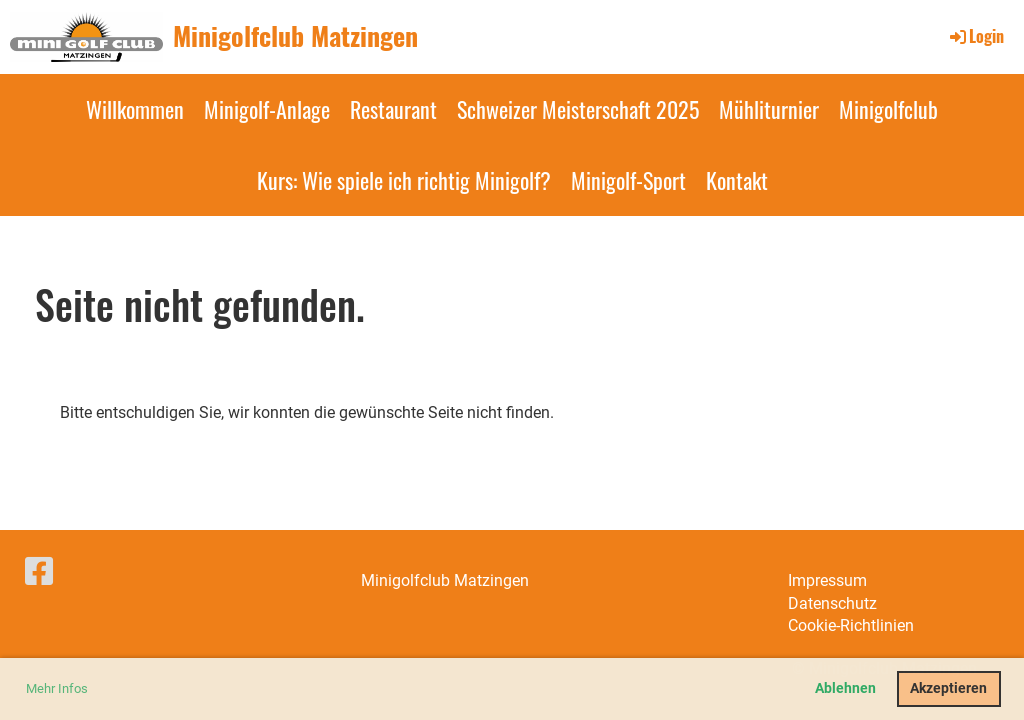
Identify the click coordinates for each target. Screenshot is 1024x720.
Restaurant (393, 109)
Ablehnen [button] (845, 688)
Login (975, 36)
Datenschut (828, 603)
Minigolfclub (888, 109)
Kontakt (737, 180)
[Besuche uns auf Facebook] (39, 572)
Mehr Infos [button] (57, 688)
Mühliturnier (769, 109)
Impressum (827, 580)
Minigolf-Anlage (267, 109)
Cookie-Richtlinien (851, 625)
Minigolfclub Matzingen (295, 36)
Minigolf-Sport (628, 180)
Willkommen (135, 109)
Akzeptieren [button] (948, 688)
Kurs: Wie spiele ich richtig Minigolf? (404, 180)
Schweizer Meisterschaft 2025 (578, 109)
